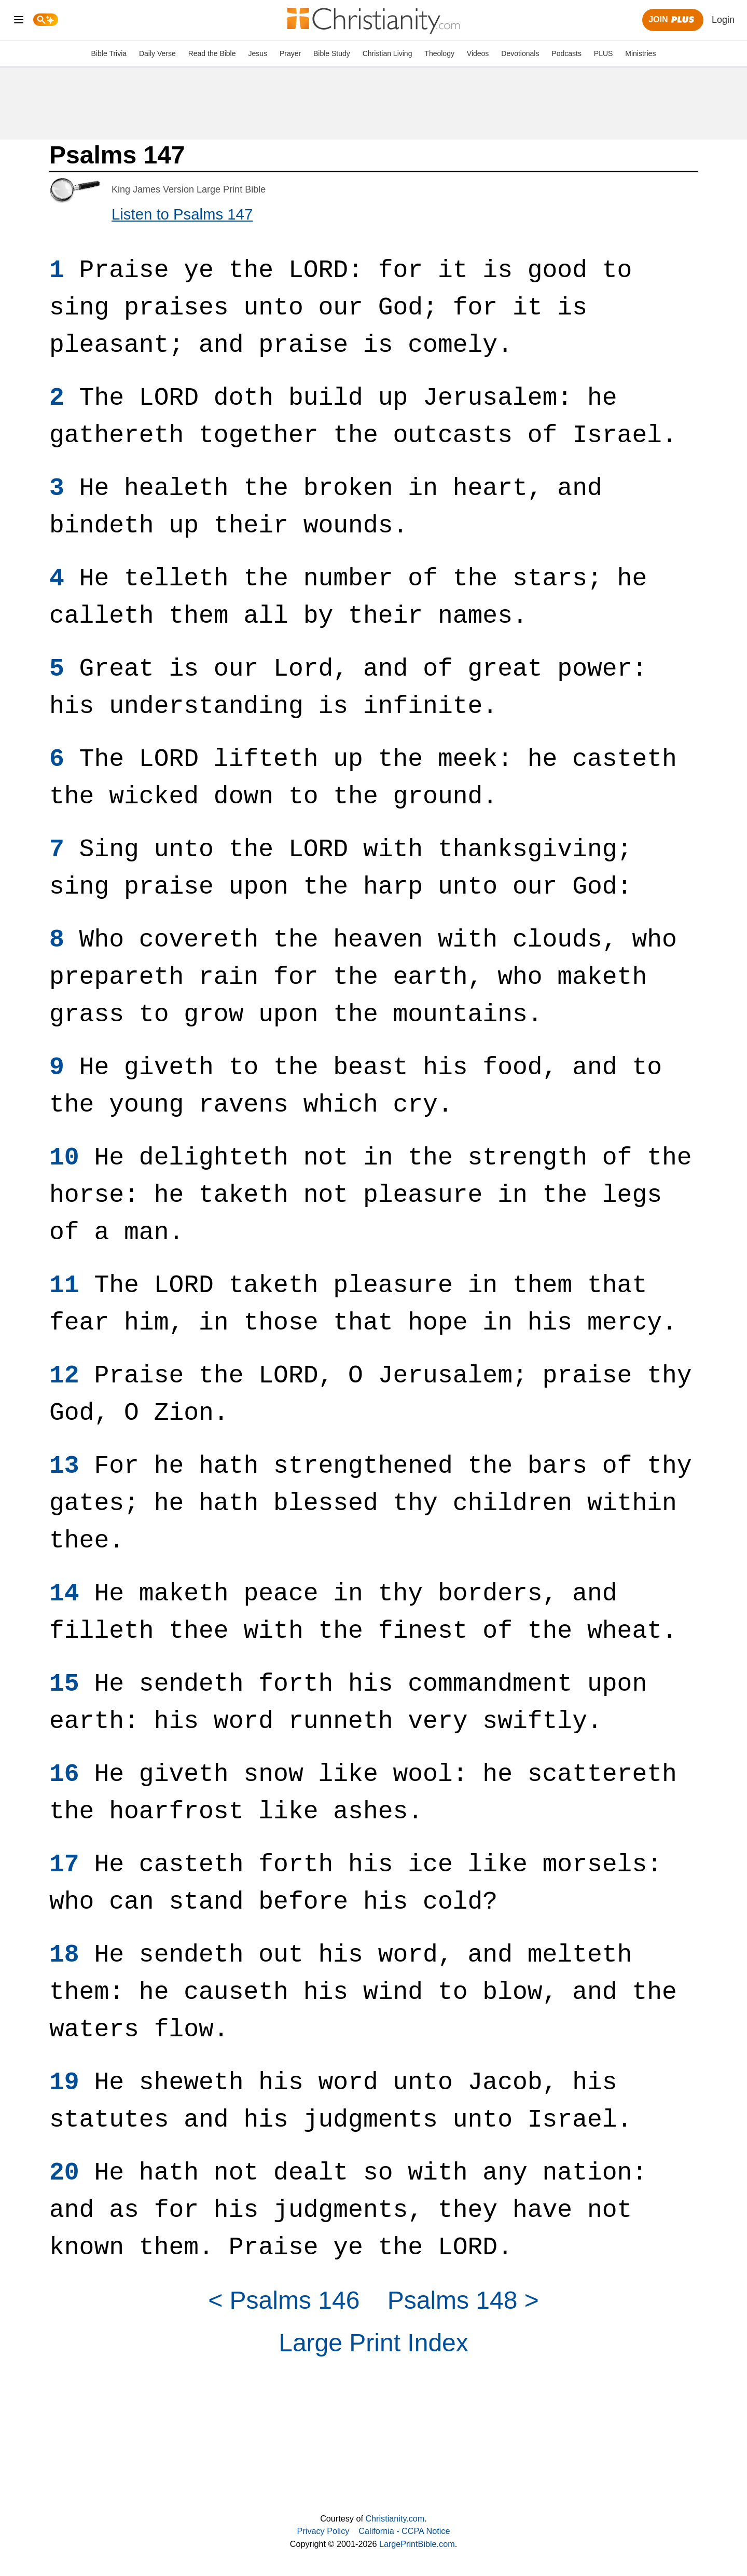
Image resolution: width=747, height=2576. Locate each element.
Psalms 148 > (463, 2300)
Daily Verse (157, 53)
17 (64, 1865)
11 (64, 1285)
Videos (478, 53)
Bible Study (331, 53)
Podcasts (566, 53)
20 (64, 2173)
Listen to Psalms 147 (182, 214)
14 (64, 1594)
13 (64, 1466)
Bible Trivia (109, 53)
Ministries (640, 53)
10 (64, 1158)
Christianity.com (394, 2518)
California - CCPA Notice (404, 2531)
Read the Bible (212, 53)
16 (64, 1774)
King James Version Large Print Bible (189, 189)
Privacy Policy (323, 2531)
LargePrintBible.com (417, 2543)
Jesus (257, 53)
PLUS (603, 53)
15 (64, 1684)
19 (64, 2082)
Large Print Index (373, 2342)
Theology (439, 53)
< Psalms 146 (283, 2300)
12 (64, 1376)
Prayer (290, 53)
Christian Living (387, 53)
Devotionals (520, 53)
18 (64, 1955)
